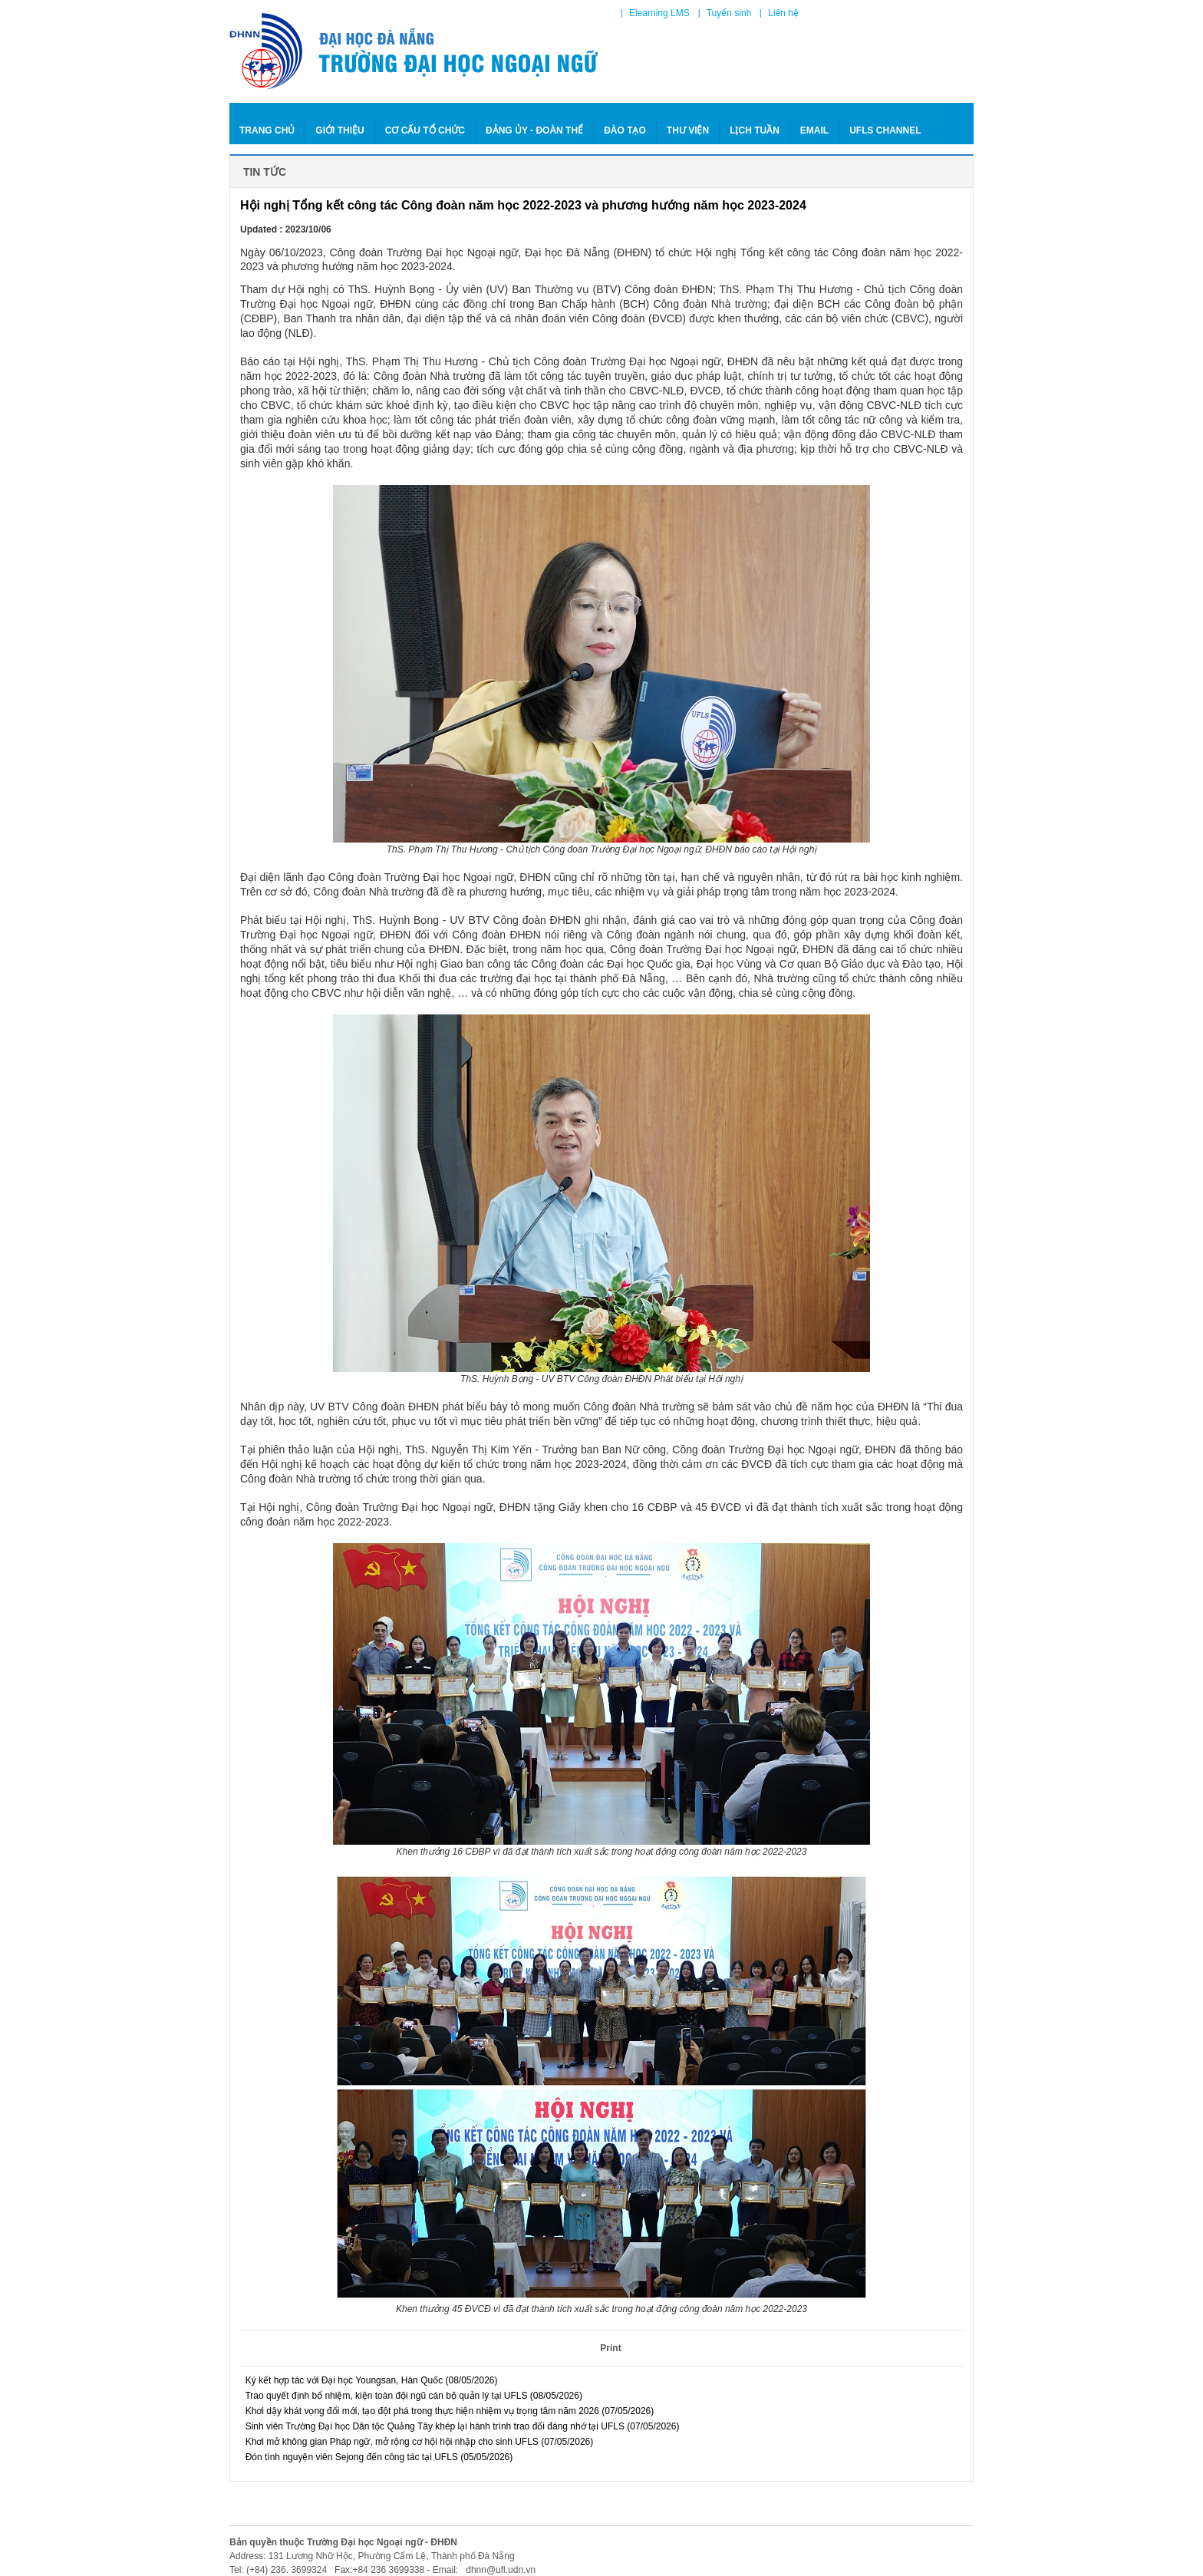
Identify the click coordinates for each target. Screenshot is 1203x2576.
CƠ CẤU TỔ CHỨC (425, 130)
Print (609, 2348)
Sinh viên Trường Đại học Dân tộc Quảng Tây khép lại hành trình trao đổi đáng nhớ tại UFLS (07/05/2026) (459, 2426)
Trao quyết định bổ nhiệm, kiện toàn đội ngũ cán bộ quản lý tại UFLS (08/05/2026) (411, 2395)
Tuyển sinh (729, 13)
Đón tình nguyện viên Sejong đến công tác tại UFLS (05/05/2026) (376, 2457)
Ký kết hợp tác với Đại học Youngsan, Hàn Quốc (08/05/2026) (369, 2380)
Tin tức (263, 172)
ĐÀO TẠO (625, 130)
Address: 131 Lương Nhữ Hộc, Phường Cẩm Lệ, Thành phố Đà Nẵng (372, 2556)
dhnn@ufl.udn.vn (499, 2569)
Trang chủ (267, 130)
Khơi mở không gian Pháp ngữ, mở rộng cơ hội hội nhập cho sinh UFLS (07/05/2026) (416, 2441)
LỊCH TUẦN (754, 130)
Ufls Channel (885, 130)
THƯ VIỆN (688, 130)
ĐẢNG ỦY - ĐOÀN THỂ (534, 130)
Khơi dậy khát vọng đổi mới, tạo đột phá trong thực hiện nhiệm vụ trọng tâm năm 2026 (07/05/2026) (447, 2411)
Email (814, 130)
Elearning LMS (659, 13)
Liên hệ (783, 13)
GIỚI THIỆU (339, 130)
